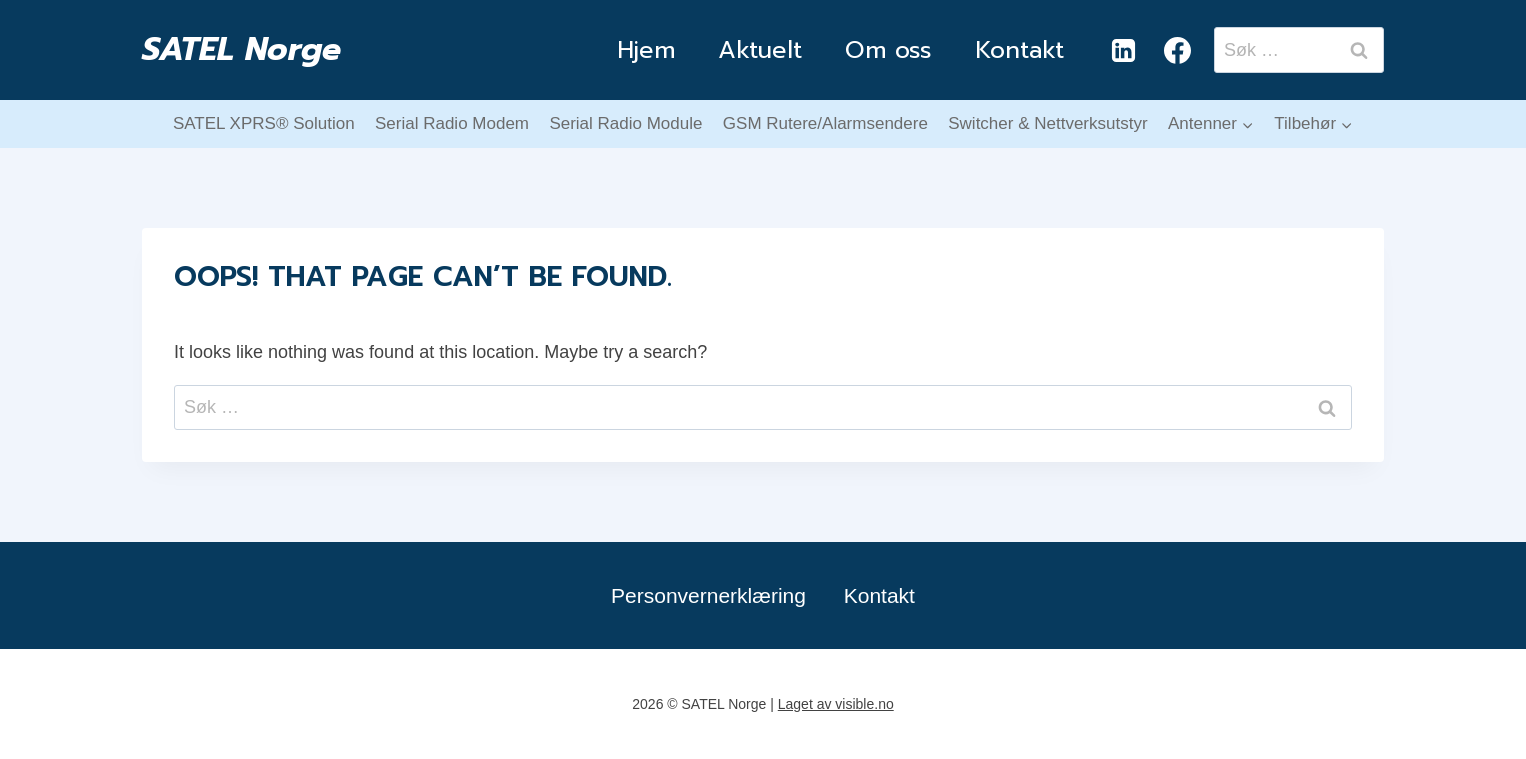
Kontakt (1019, 50)
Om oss (888, 50)
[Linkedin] (1123, 50)
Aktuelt (760, 50)
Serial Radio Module (625, 123)
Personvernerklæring (708, 595)
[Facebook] (1177, 50)
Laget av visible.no (836, 704)
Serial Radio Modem (452, 123)
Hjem (646, 50)
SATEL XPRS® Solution (264, 123)
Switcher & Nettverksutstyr (1047, 123)
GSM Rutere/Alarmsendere (825, 123)
